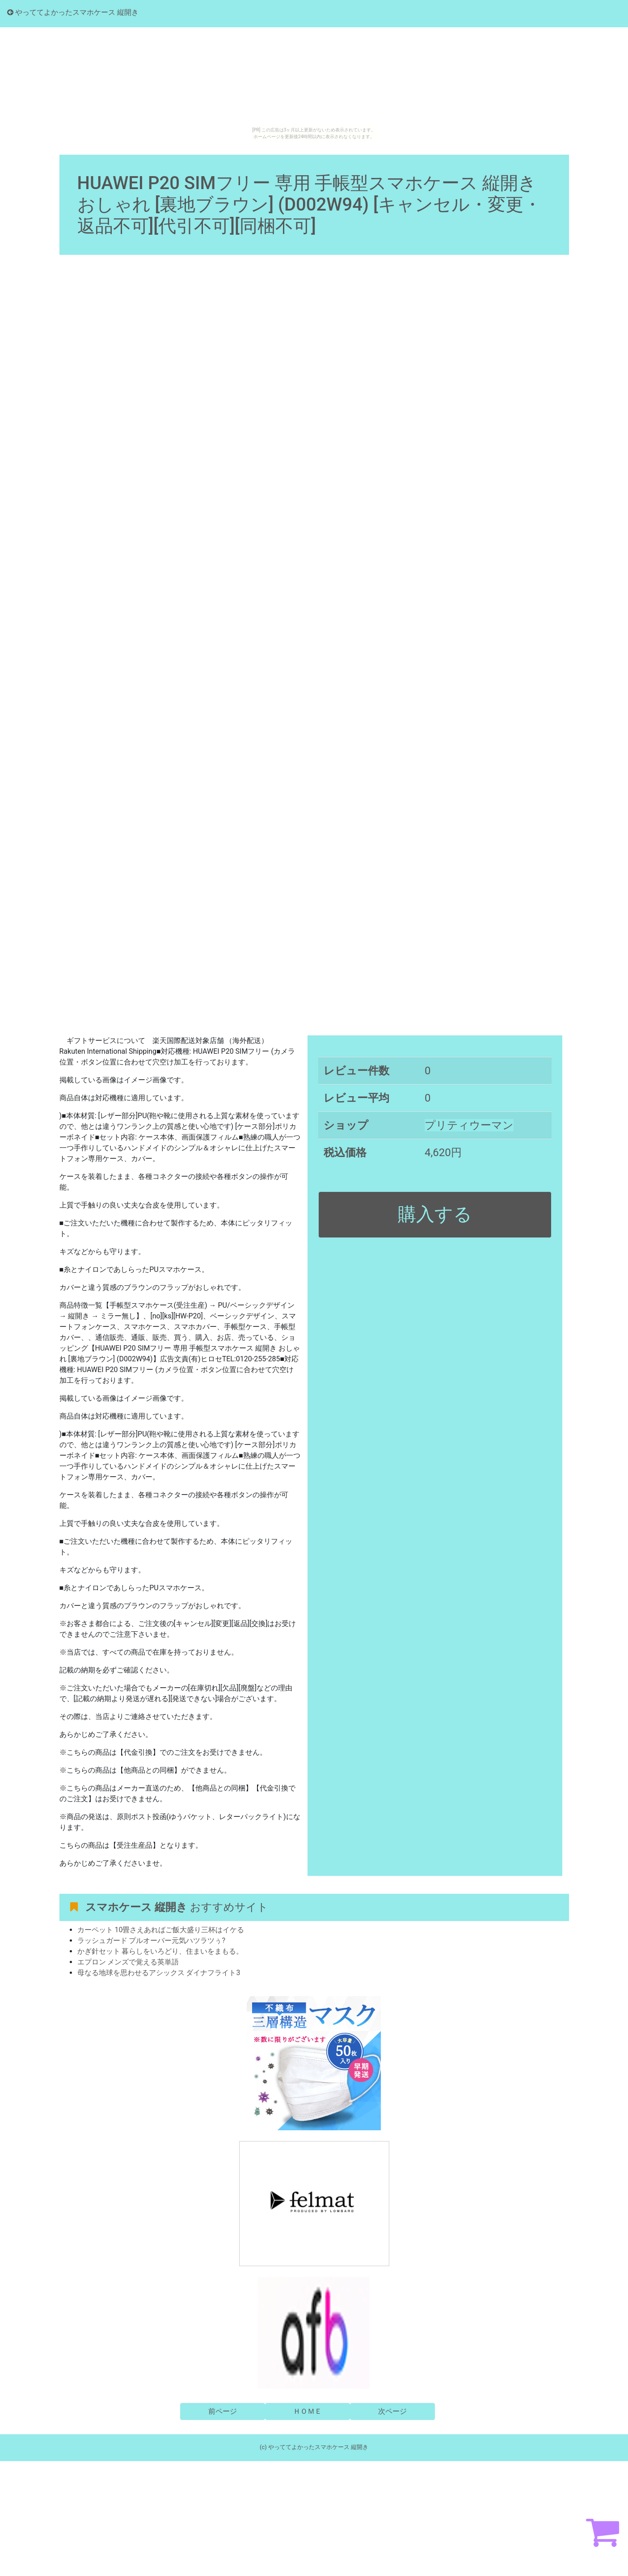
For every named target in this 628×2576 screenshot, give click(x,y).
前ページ (222, 2411)
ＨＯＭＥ (307, 2411)
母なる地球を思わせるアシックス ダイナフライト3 (158, 1972)
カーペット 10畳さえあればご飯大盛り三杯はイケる (160, 1930)
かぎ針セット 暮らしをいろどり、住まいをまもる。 (160, 1951)
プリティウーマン (469, 1125)
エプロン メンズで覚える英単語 (128, 1962)
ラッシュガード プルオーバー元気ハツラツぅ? (151, 1940)
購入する (435, 1214)
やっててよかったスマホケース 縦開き (73, 12)
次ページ (392, 2411)
